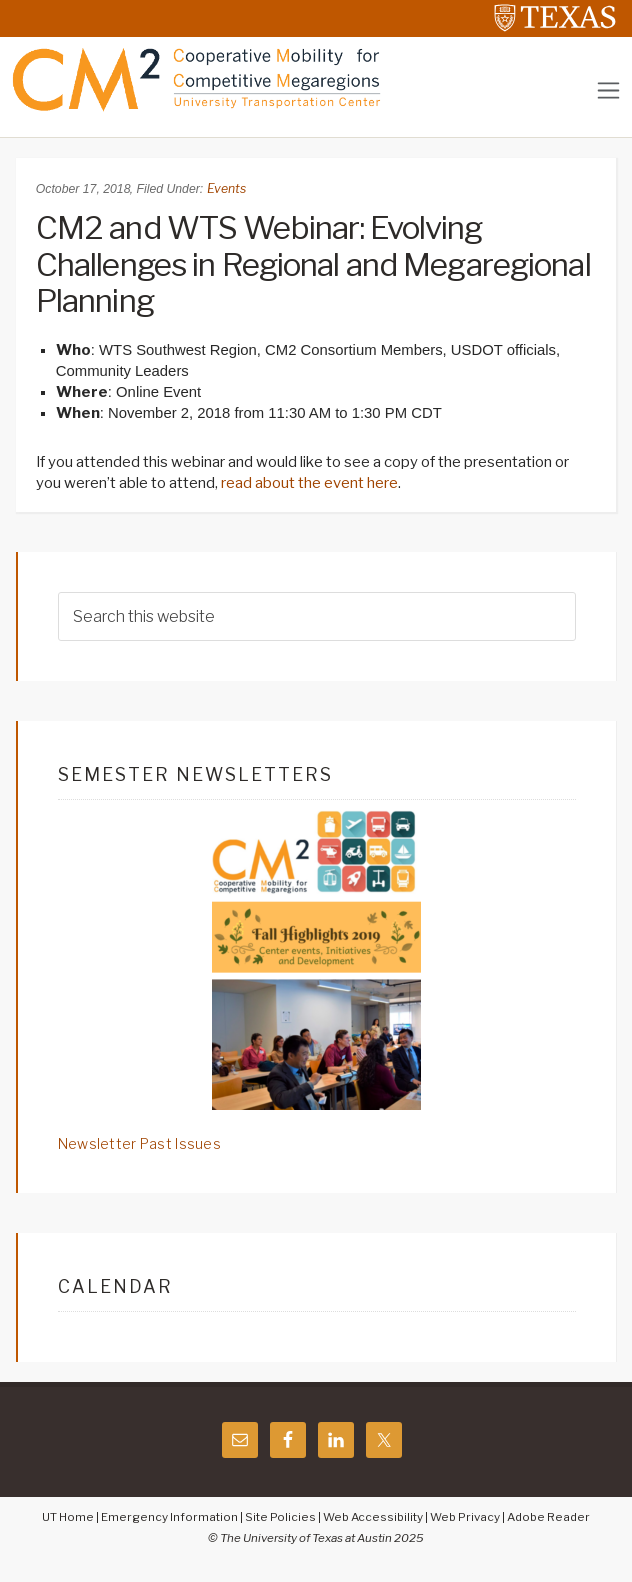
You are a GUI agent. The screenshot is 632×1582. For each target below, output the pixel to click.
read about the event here (309, 483)
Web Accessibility (373, 1517)
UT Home (68, 1517)
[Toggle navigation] (608, 90)
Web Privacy (465, 1517)
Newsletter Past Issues (139, 1143)
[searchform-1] (317, 616)
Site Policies (280, 1517)
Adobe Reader (548, 1517)
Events (226, 188)
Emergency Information (169, 1517)
